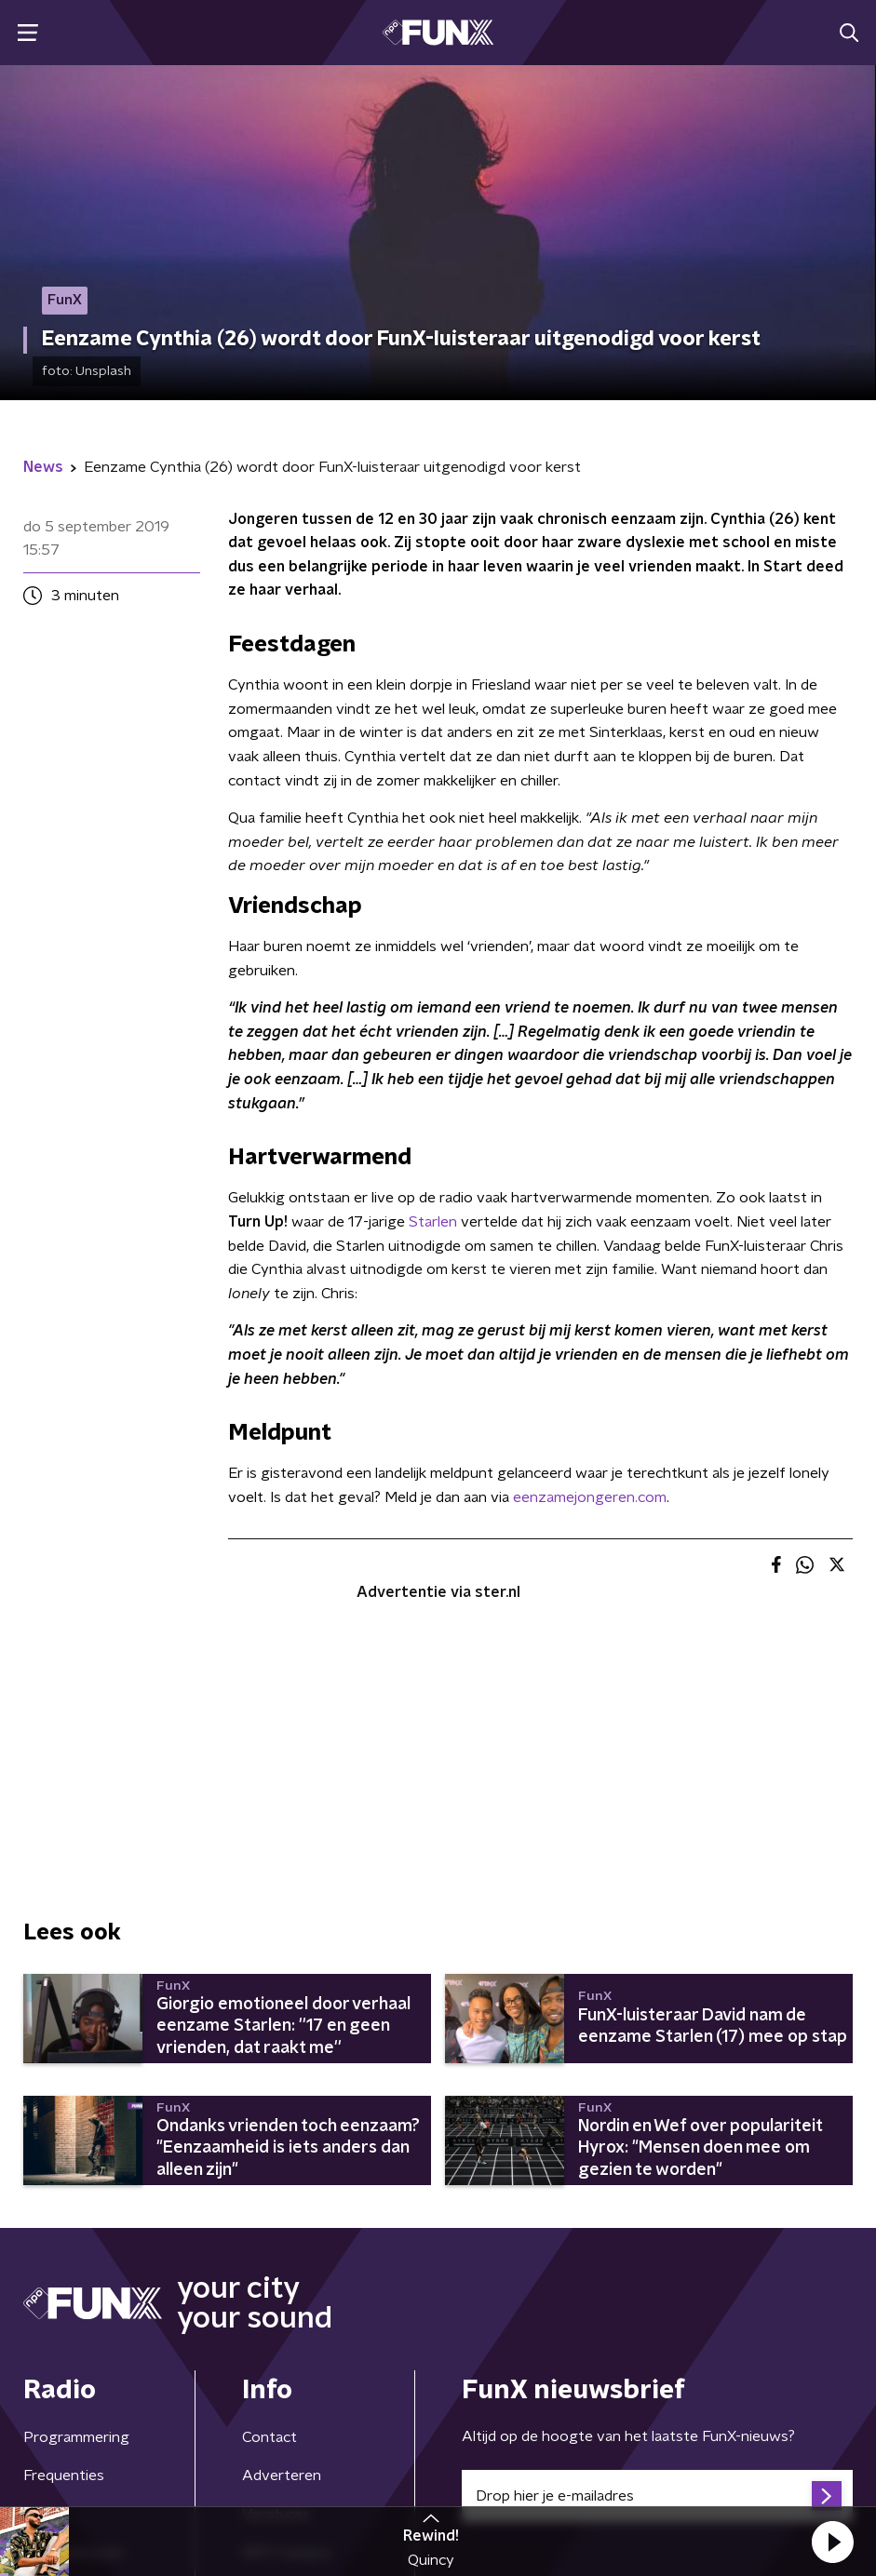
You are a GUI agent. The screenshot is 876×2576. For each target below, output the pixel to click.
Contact (269, 2437)
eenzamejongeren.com (590, 1497)
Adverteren (281, 2475)
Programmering (76, 2437)
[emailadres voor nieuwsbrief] (658, 2496)
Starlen (433, 1221)
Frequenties (63, 2475)
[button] (832, 2541)
